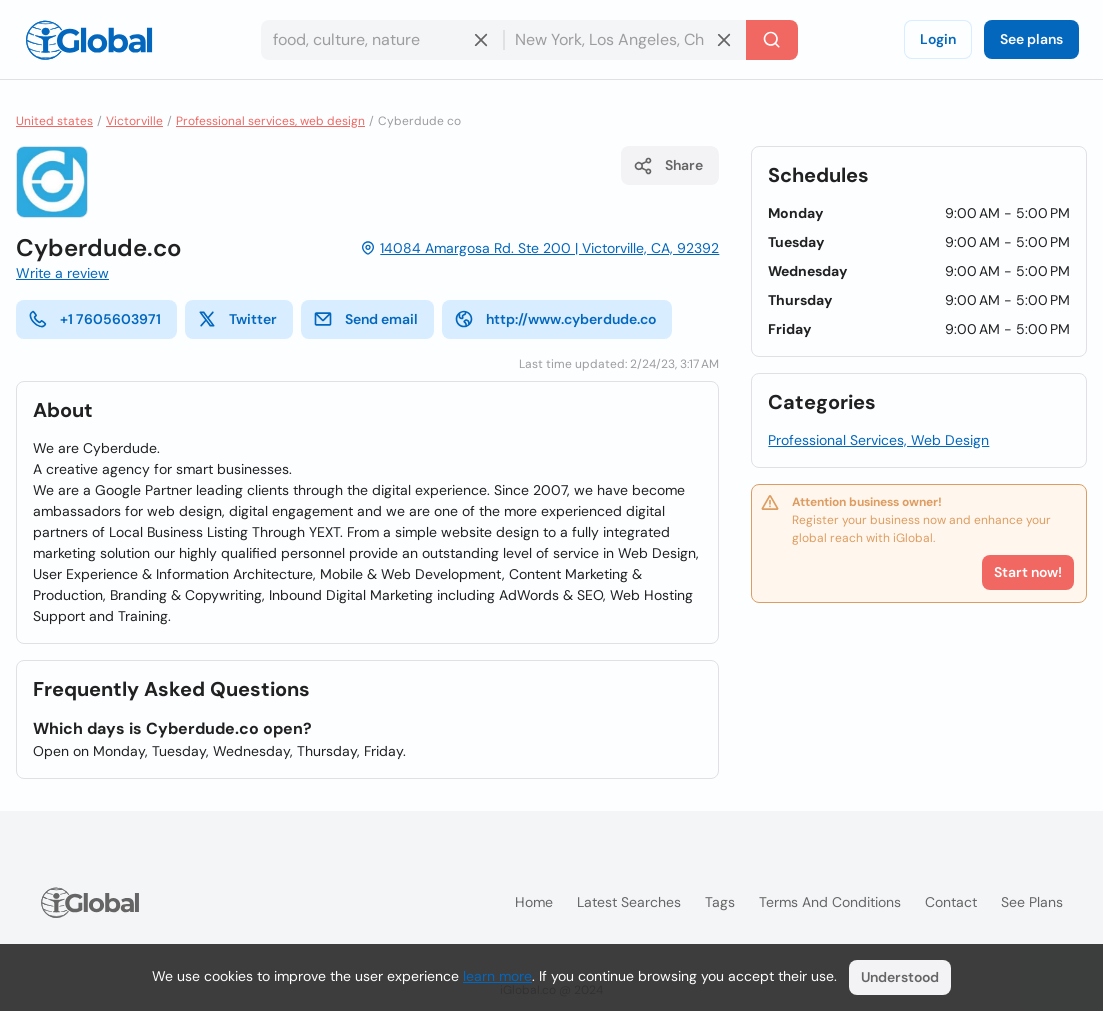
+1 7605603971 (94, 319)
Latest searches (629, 902)
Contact (951, 902)
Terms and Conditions (830, 902)
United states (54, 121)
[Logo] (89, 40)
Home (534, 902)
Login (938, 39)
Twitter (237, 319)
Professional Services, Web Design (878, 440)
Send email (365, 319)
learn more (497, 976)
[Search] (772, 40)
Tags (720, 902)
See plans (1031, 39)
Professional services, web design (270, 121)
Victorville (134, 121)
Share (668, 166)
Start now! (1028, 572)
